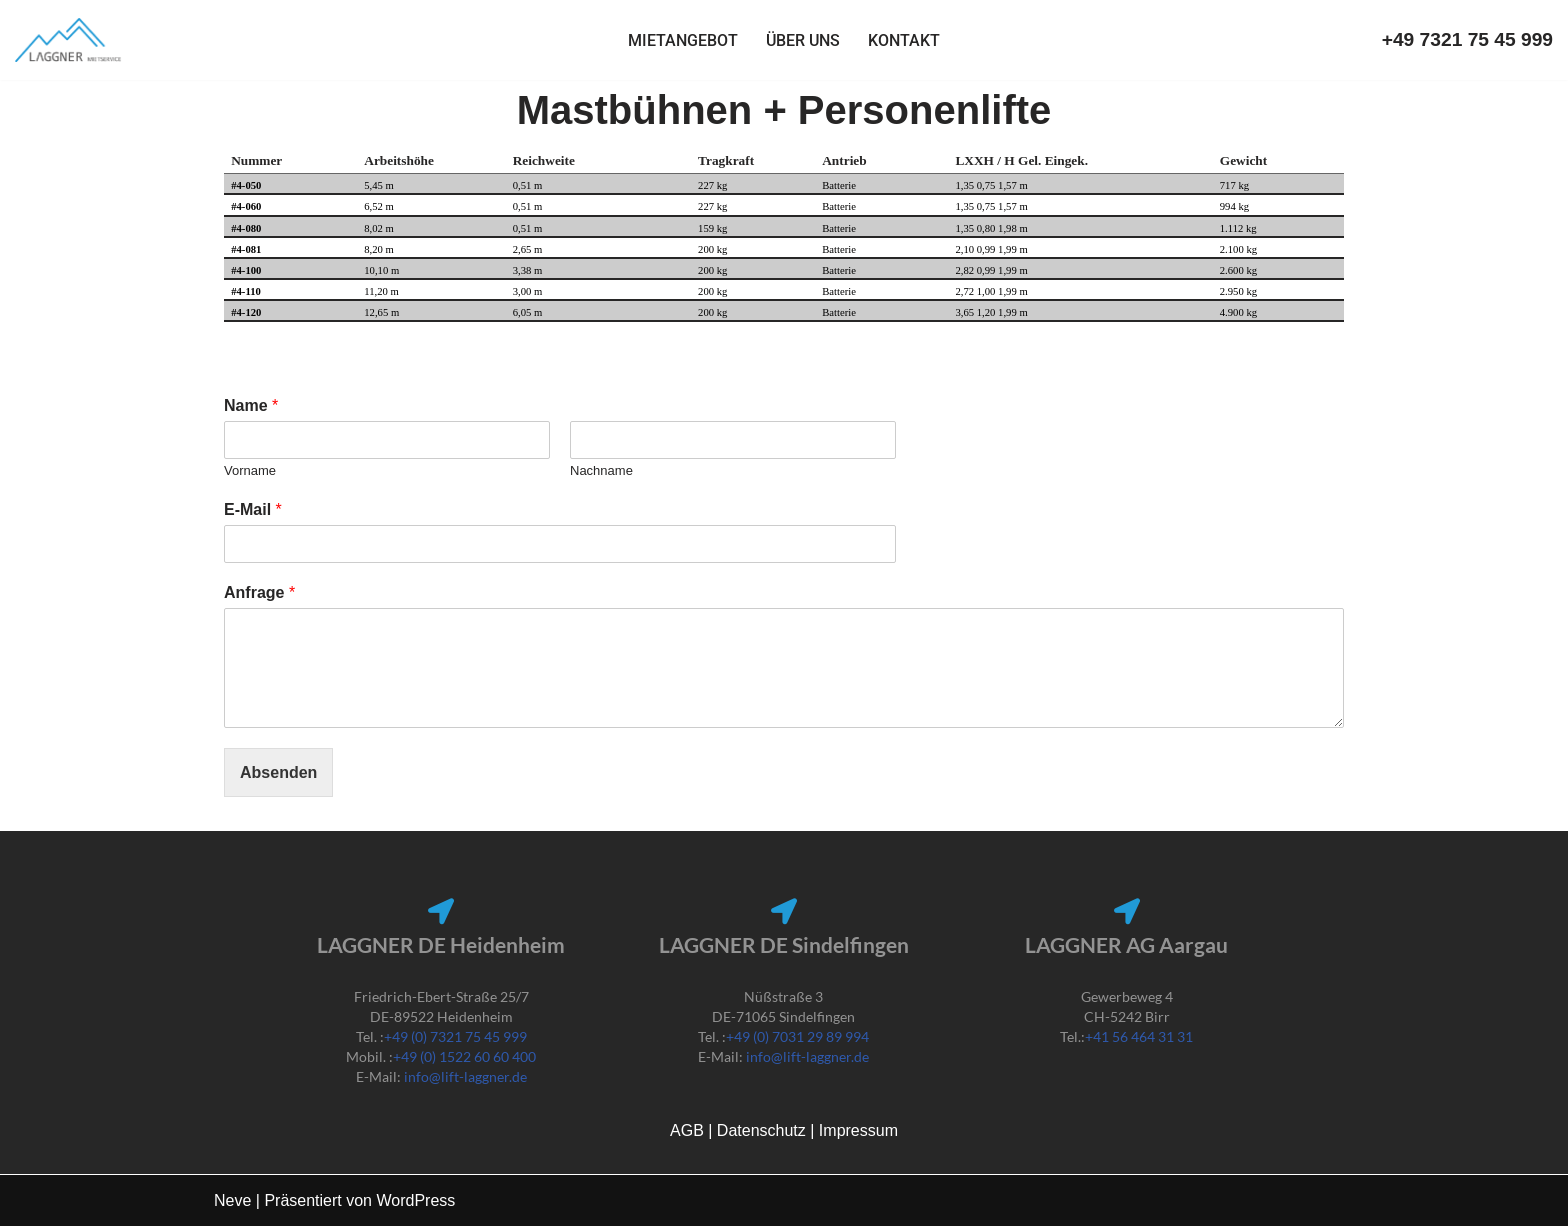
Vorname (250, 470)
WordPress (415, 1200)
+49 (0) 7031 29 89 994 (797, 1036)
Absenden (278, 772)
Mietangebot (683, 40)
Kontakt (904, 40)
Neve (232, 1200)
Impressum (858, 1130)
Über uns (803, 40)
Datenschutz (763, 1130)
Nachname (601, 470)
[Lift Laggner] (69, 40)
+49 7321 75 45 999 (1467, 39)
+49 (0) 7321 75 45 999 (455, 1036)
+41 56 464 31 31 (1139, 1036)
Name (251, 405)
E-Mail (253, 509)
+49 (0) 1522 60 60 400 (464, 1056)
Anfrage (259, 592)
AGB (689, 1130)
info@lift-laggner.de (465, 1076)
